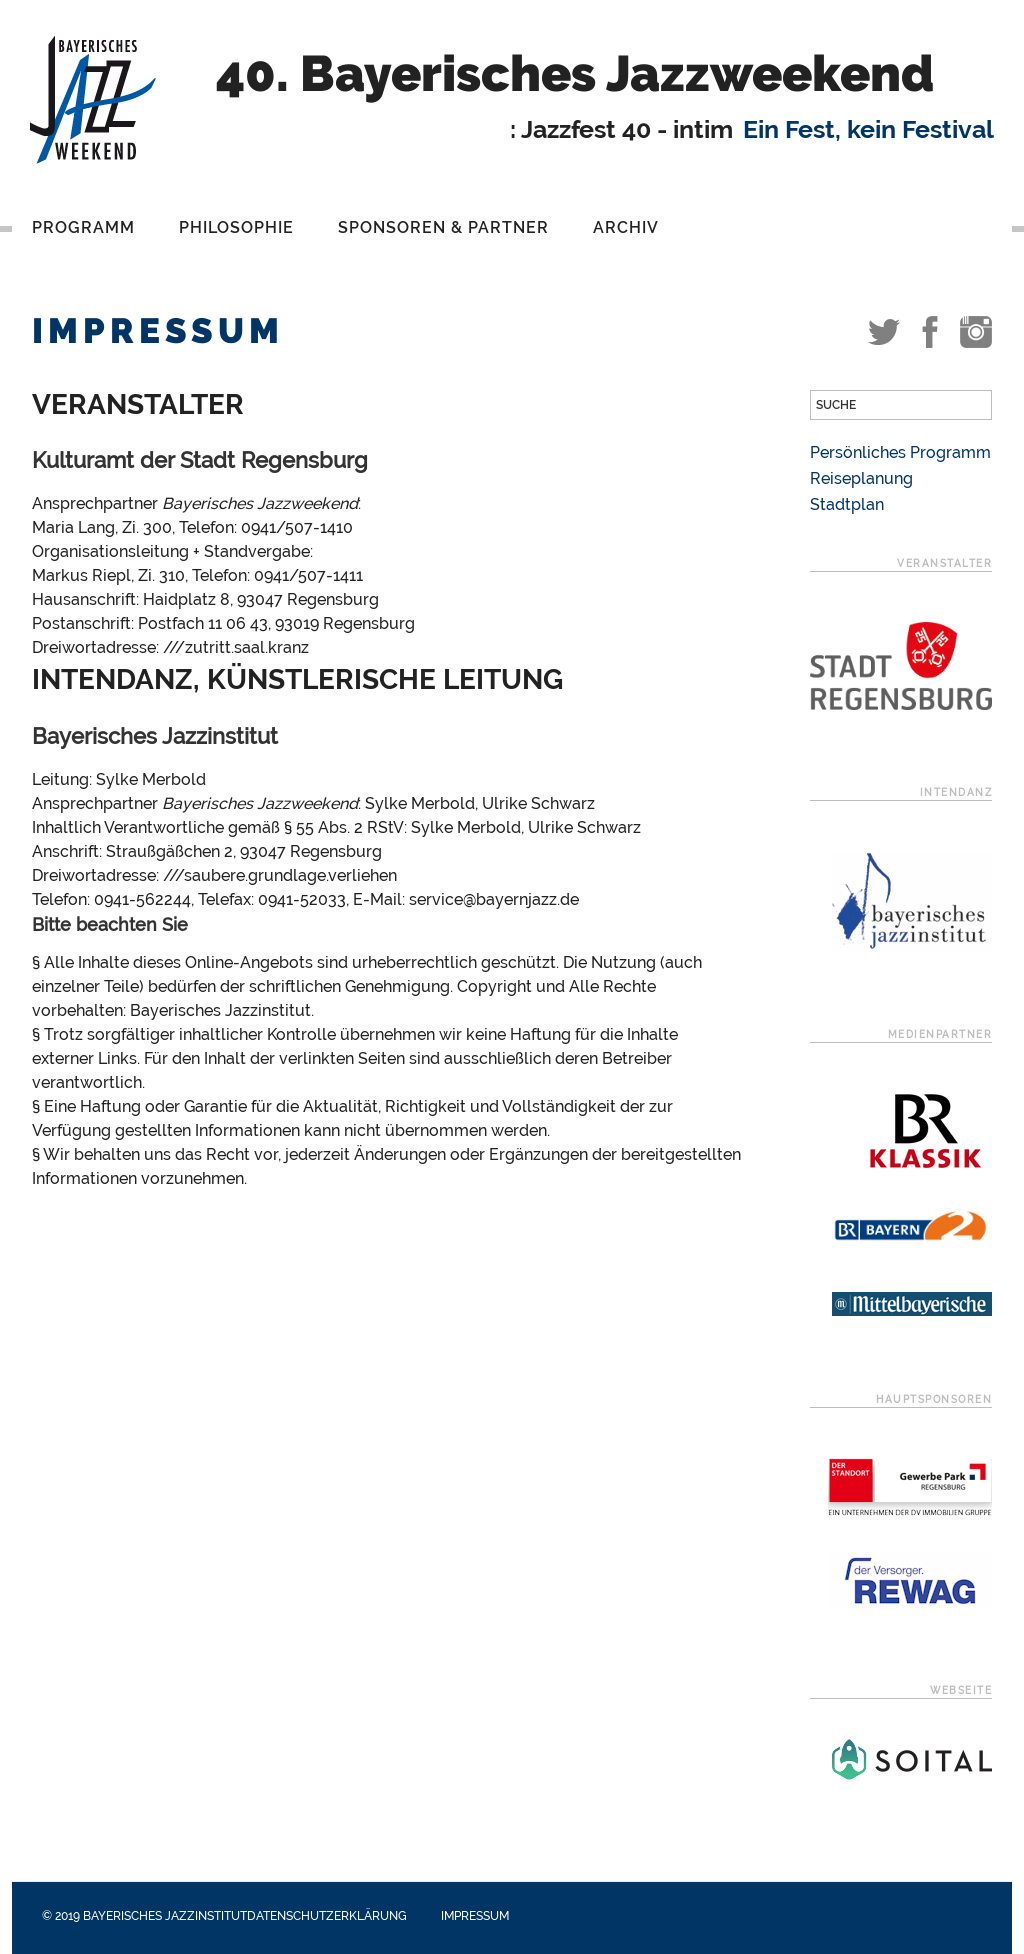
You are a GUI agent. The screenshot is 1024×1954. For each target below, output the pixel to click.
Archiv (626, 227)
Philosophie (236, 227)
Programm (83, 227)
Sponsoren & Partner (443, 227)
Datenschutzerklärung (327, 1916)
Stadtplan (847, 504)
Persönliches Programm (900, 452)
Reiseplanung (861, 478)
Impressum (475, 1916)
